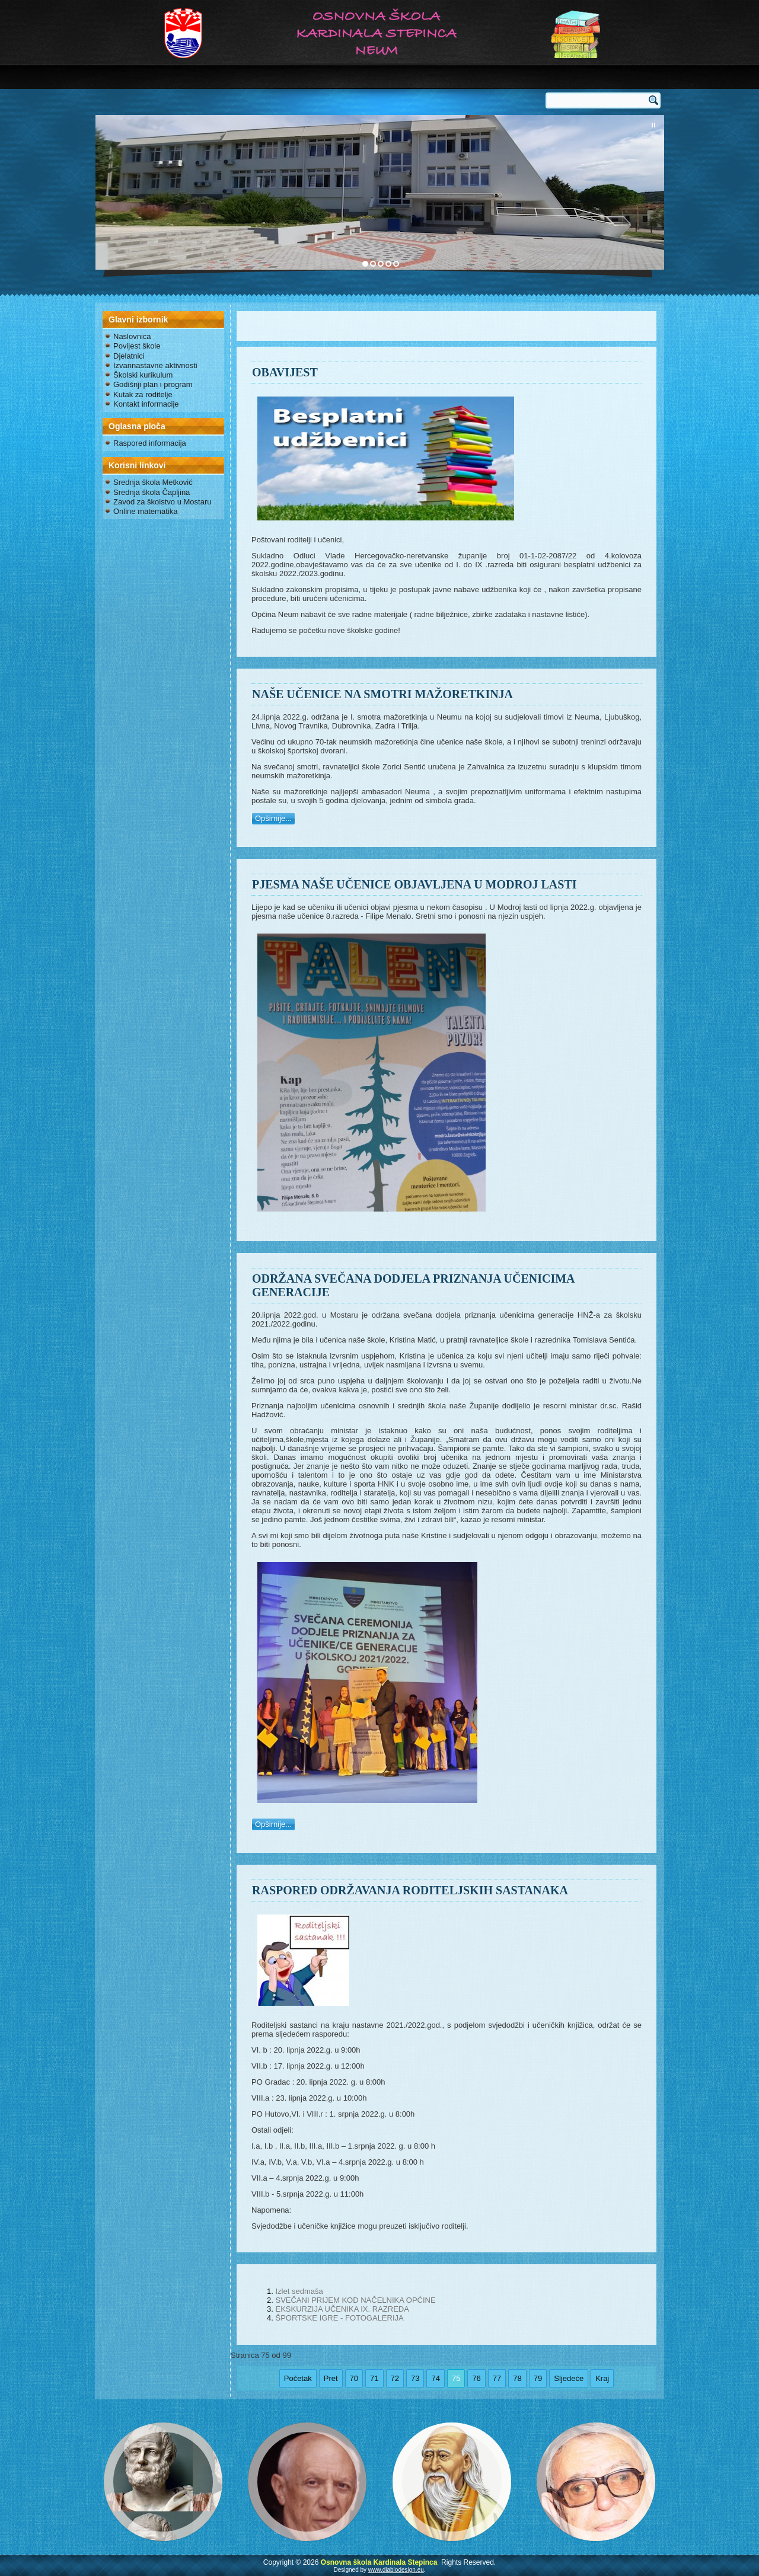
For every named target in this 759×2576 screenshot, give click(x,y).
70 (354, 2378)
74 (435, 2378)
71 (374, 2378)
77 (497, 2378)
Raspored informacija (149, 443)
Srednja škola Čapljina (151, 492)
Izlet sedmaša (299, 2291)
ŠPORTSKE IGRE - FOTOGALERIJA (339, 2317)
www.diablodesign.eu (396, 2570)
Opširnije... (273, 818)
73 (415, 2378)
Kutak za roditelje (143, 394)
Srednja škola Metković (153, 482)
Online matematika (145, 511)
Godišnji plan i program (153, 384)
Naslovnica (132, 336)
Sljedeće (568, 2378)
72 (395, 2378)
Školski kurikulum (143, 374)
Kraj (602, 2378)
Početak (298, 2378)
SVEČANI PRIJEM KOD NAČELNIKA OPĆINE (355, 2300)
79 (538, 2378)
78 (517, 2378)
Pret (331, 2378)
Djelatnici (129, 355)
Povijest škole (136, 345)
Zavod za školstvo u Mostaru (162, 501)
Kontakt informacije (146, 403)
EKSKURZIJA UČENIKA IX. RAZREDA (342, 2309)
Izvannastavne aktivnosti (155, 365)
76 (476, 2378)
